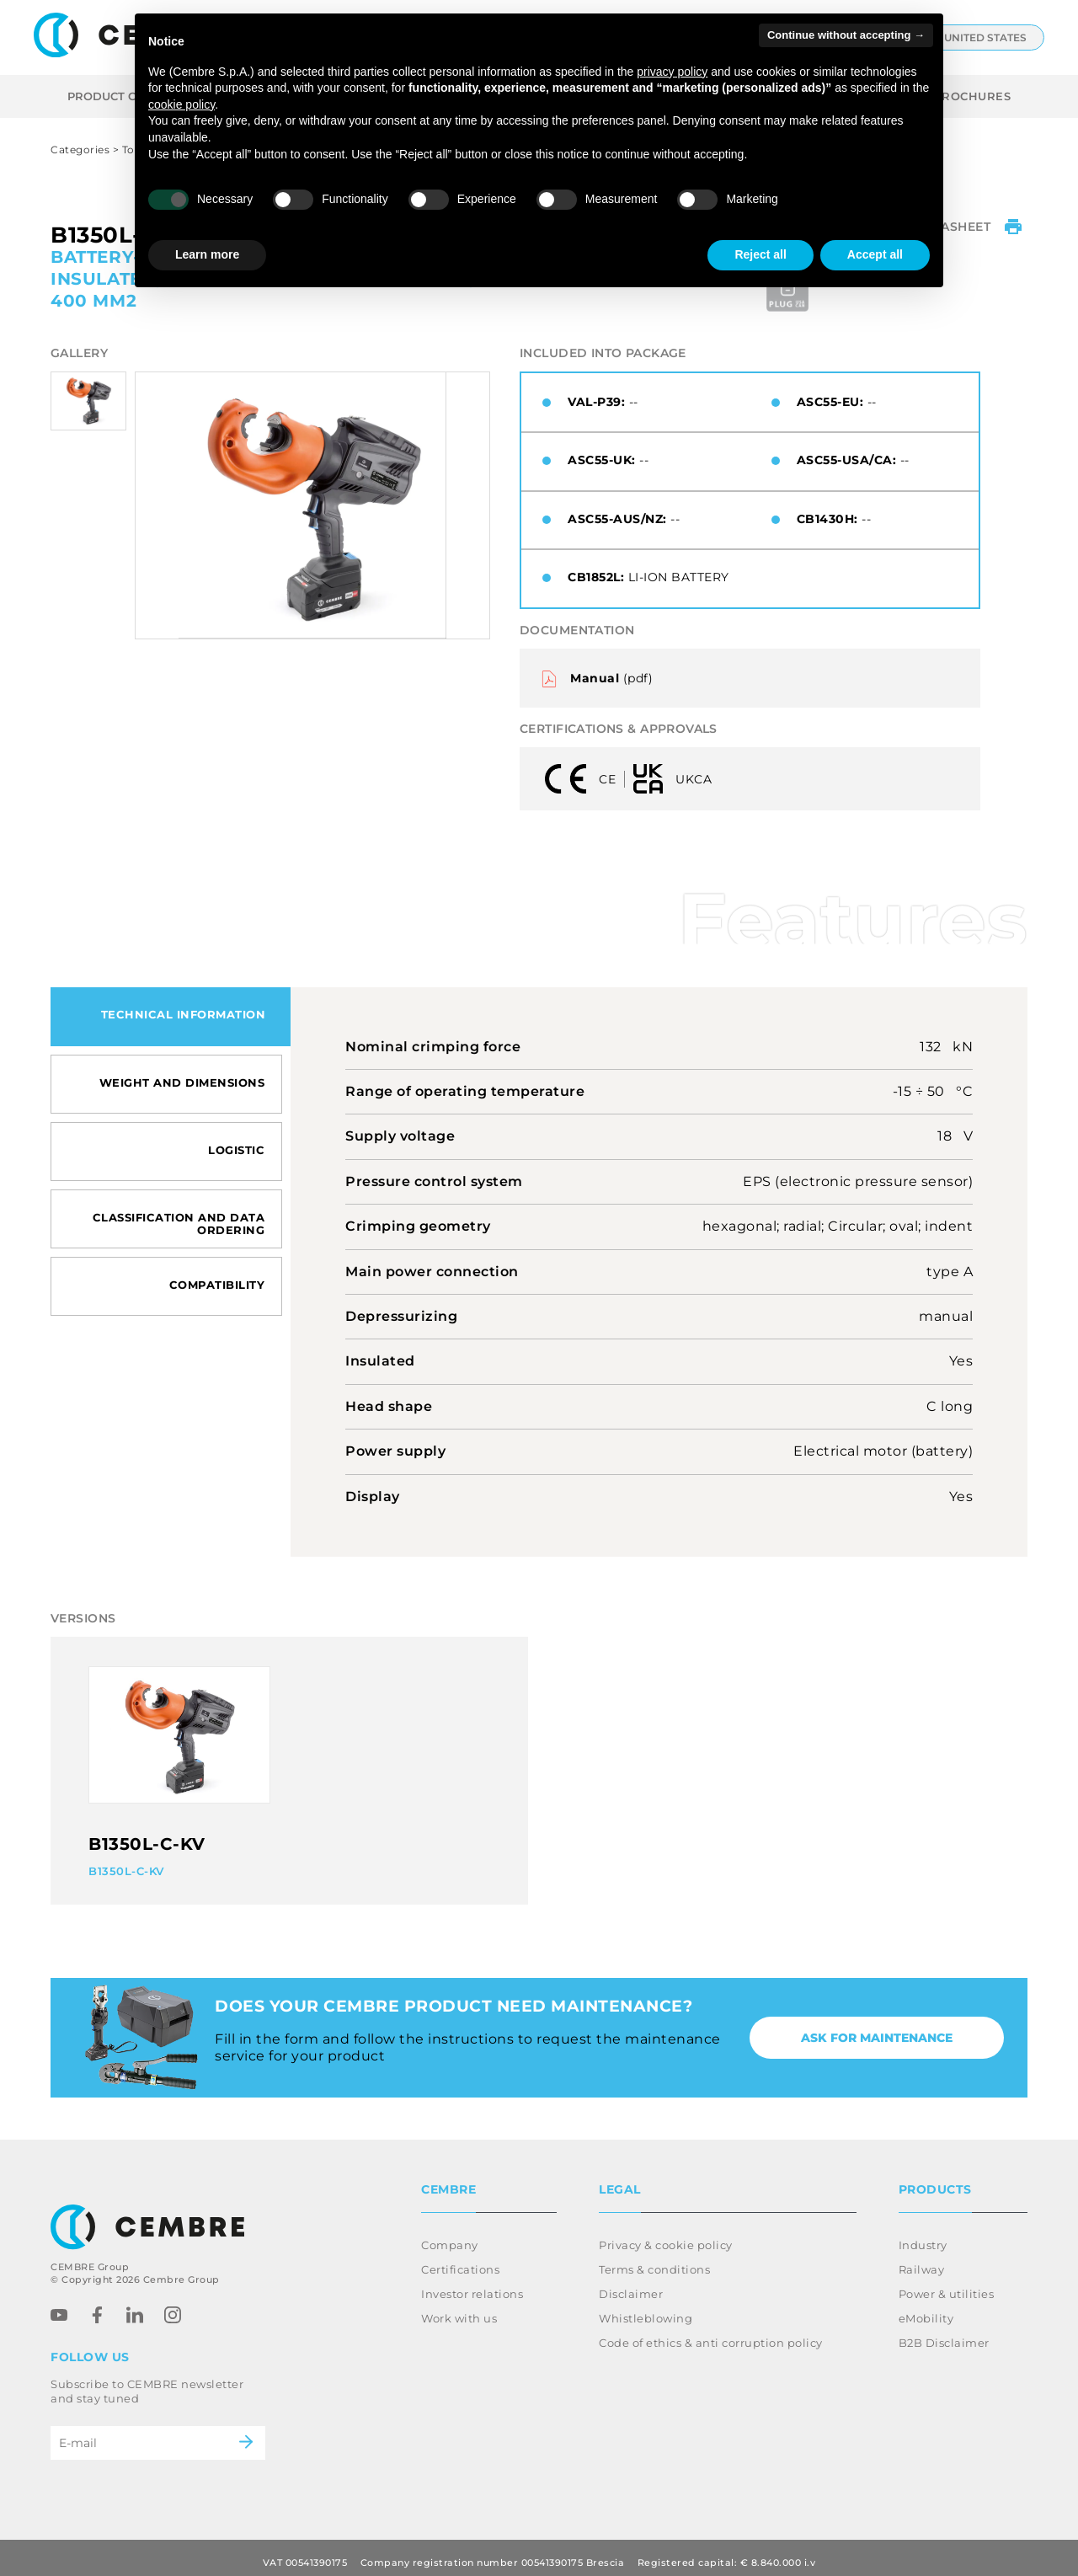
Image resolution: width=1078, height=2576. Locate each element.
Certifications (460, 2259)
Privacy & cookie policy (666, 2235)
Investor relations (472, 2283)
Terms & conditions (654, 2259)
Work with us (459, 2308)
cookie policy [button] (181, 104)
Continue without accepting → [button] (846, 35)
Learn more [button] (207, 254)
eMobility (926, 2308)
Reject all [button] (760, 254)
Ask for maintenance (877, 2037)
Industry (923, 2235)
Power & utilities (947, 2283)
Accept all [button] (875, 254)
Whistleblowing (645, 2308)
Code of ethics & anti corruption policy (711, 2332)
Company (449, 2235)
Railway (922, 2259)
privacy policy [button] (672, 71)
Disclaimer (631, 2283)
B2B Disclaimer (944, 2332)
